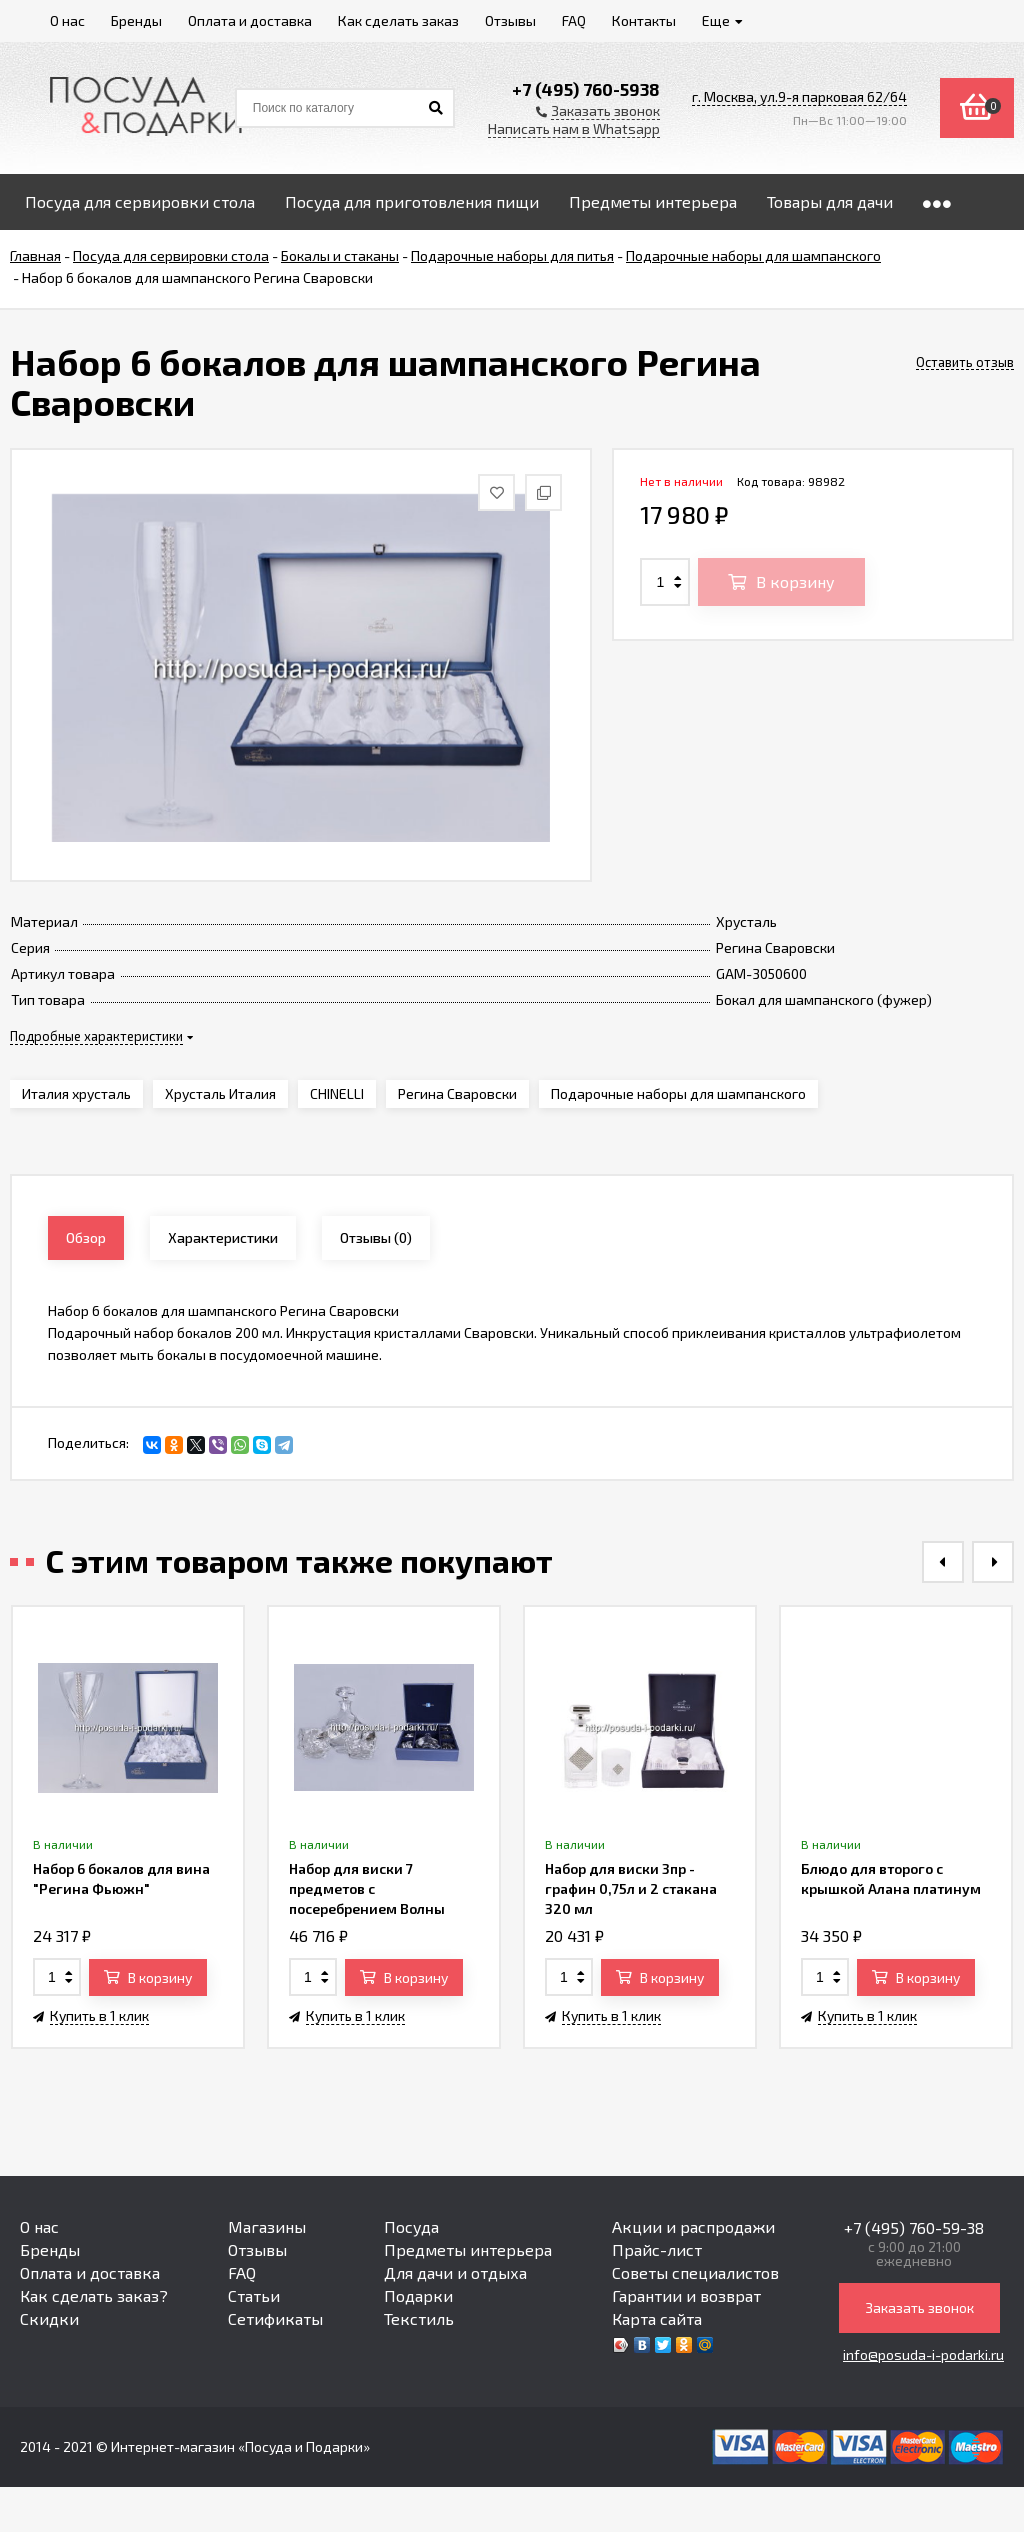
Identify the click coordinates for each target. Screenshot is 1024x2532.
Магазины (267, 2226)
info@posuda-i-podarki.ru (923, 2354)
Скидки (49, 2318)
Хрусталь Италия (220, 1093)
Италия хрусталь (76, 1093)
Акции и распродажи (693, 2226)
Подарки (418, 2295)
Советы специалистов (695, 2272)
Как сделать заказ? (94, 2295)
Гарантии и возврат (686, 2295)
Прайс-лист (657, 2249)
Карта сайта (657, 2318)
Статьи (254, 2295)
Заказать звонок (919, 2307)
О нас (39, 2226)
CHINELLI (337, 1093)
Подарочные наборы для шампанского (678, 1093)
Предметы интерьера (468, 2249)
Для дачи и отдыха (455, 2272)
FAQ (242, 2272)
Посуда (411, 2226)
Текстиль (419, 2318)
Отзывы (257, 2249)
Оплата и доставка (90, 2272)
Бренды (50, 2249)
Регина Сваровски (457, 1093)
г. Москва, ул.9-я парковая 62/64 (799, 96)
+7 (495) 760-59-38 (914, 2227)
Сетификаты (275, 2318)
